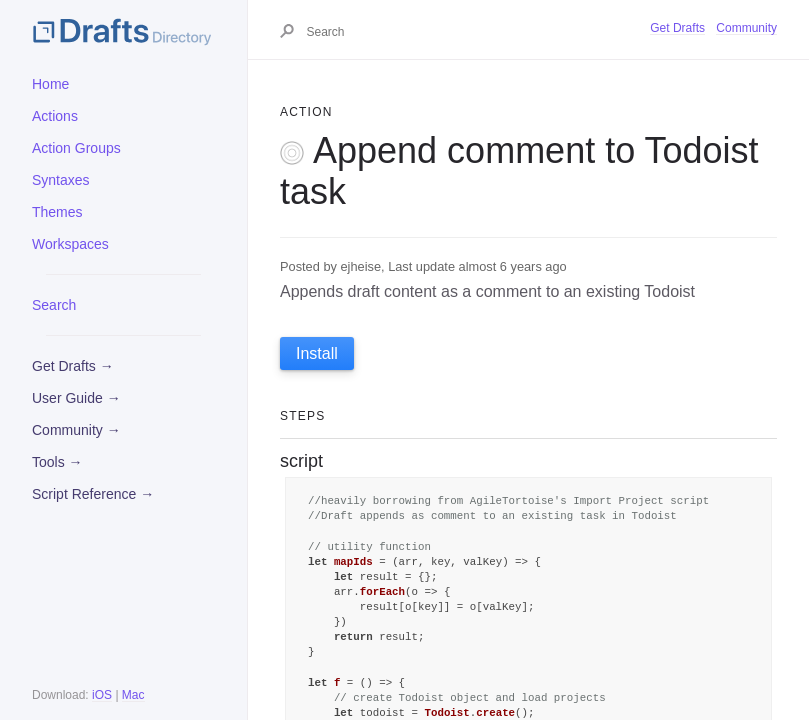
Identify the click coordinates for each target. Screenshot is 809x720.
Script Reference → (93, 494)
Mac (133, 695)
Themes (57, 212)
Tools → (57, 462)
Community (746, 28)
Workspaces (70, 244)
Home (50, 84)
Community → (76, 430)
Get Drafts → (73, 366)
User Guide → (76, 398)
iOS (102, 695)
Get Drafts (677, 28)
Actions (55, 116)
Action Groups (76, 148)
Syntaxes (61, 180)
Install (317, 353)
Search (54, 305)
